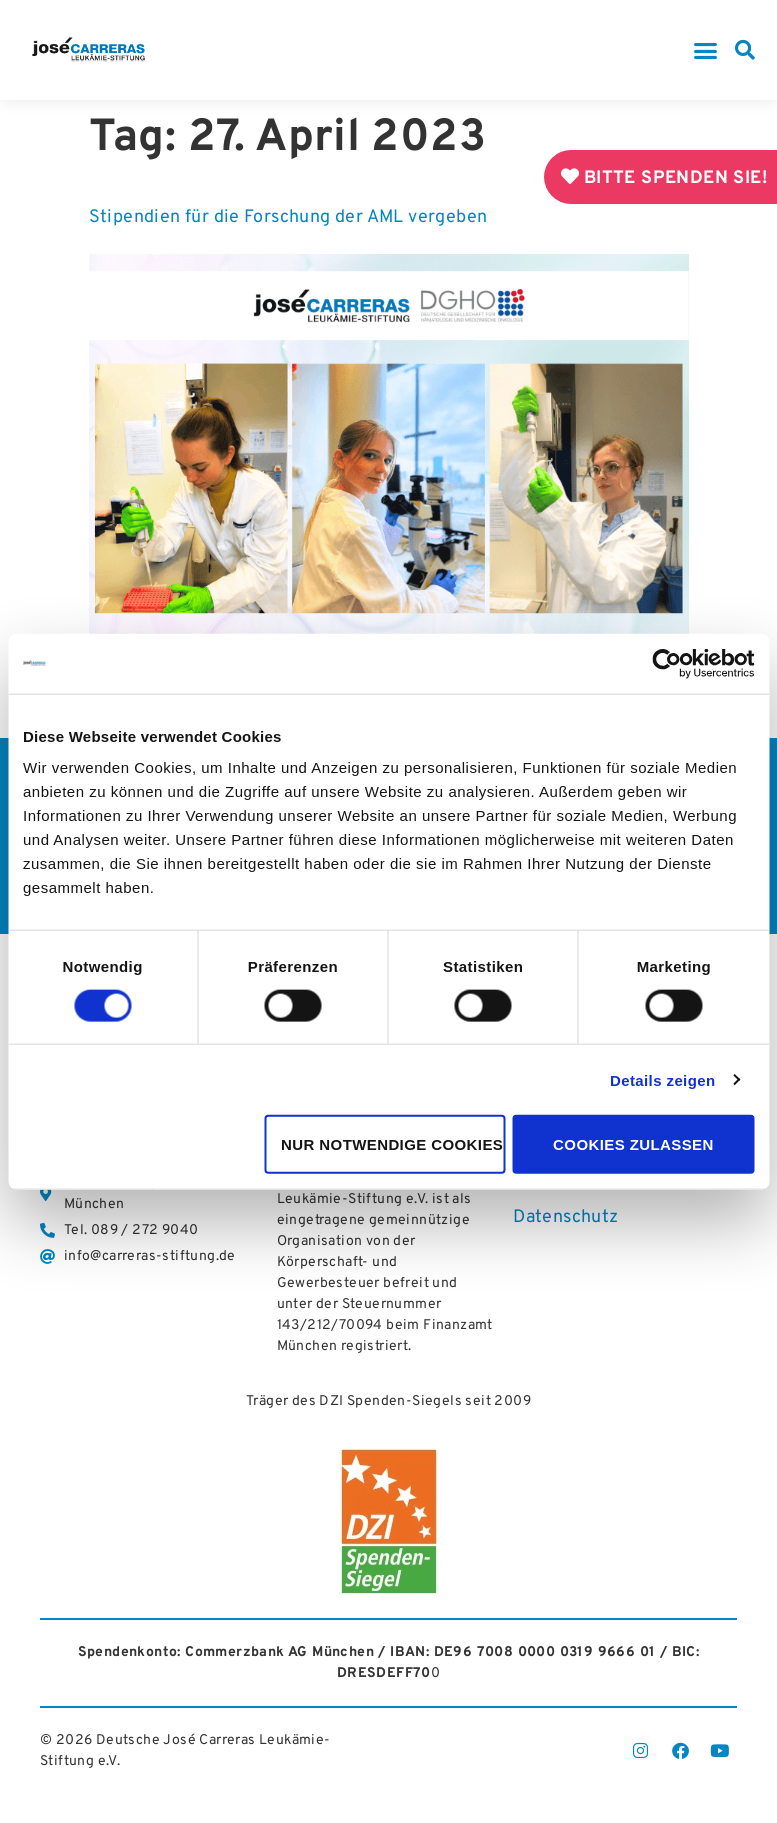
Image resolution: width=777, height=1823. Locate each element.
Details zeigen (663, 1079)
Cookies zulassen (633, 1144)
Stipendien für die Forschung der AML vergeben (288, 217)
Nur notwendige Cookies (392, 1144)
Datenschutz (565, 1218)
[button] (706, 50)
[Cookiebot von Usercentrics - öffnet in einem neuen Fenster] (666, 663)
